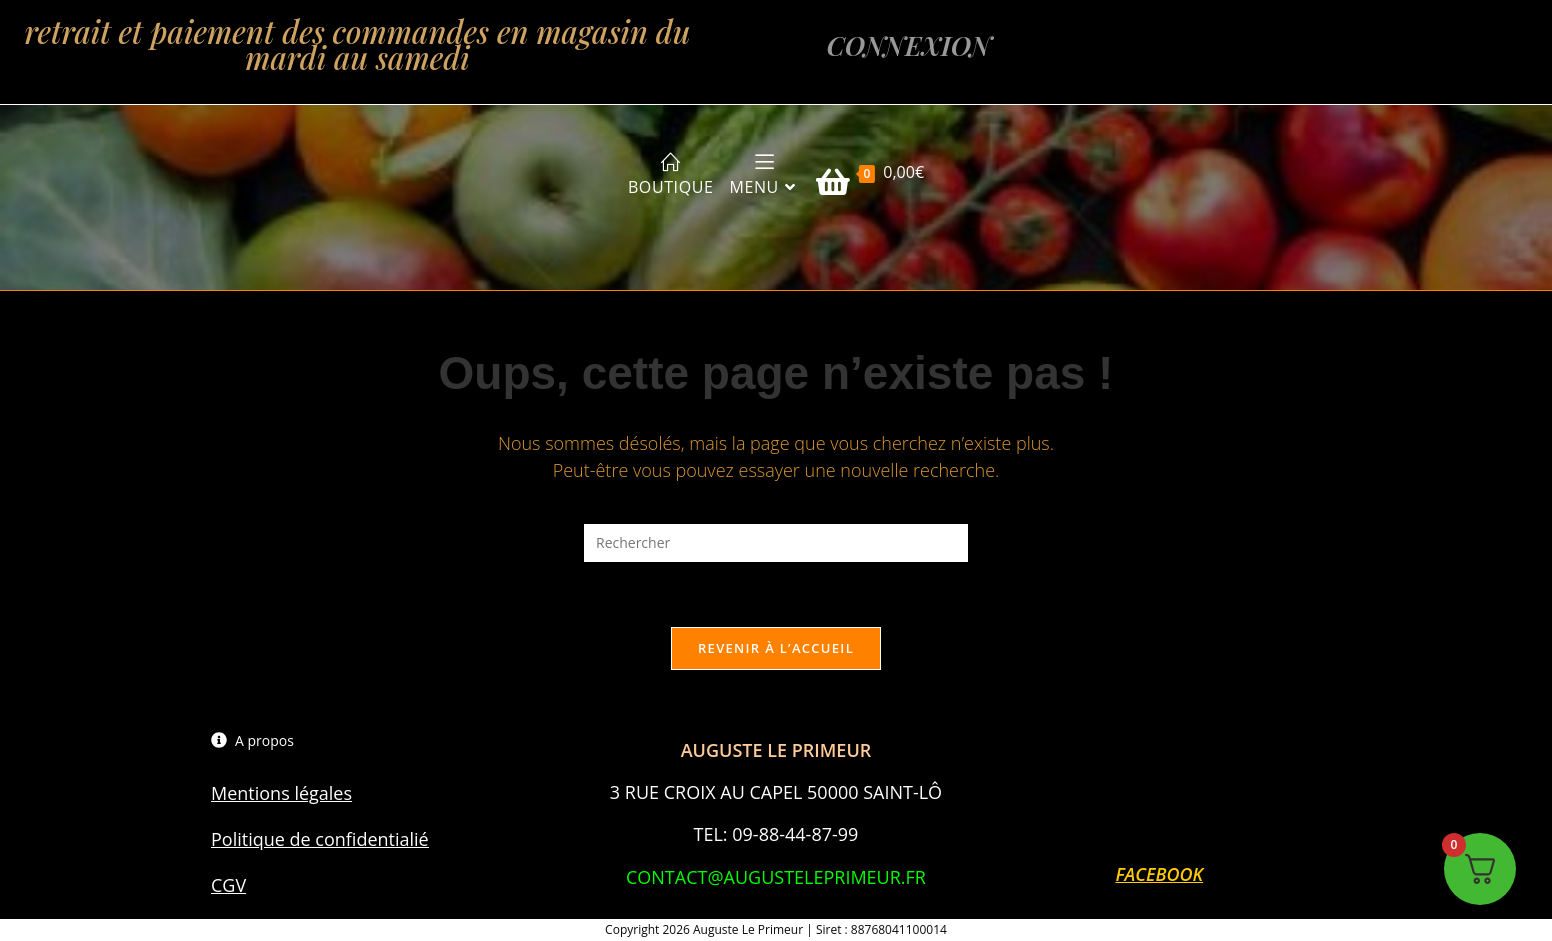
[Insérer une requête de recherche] (776, 542)
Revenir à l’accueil (776, 648)
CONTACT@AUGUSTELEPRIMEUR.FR (776, 877)
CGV (228, 885)
